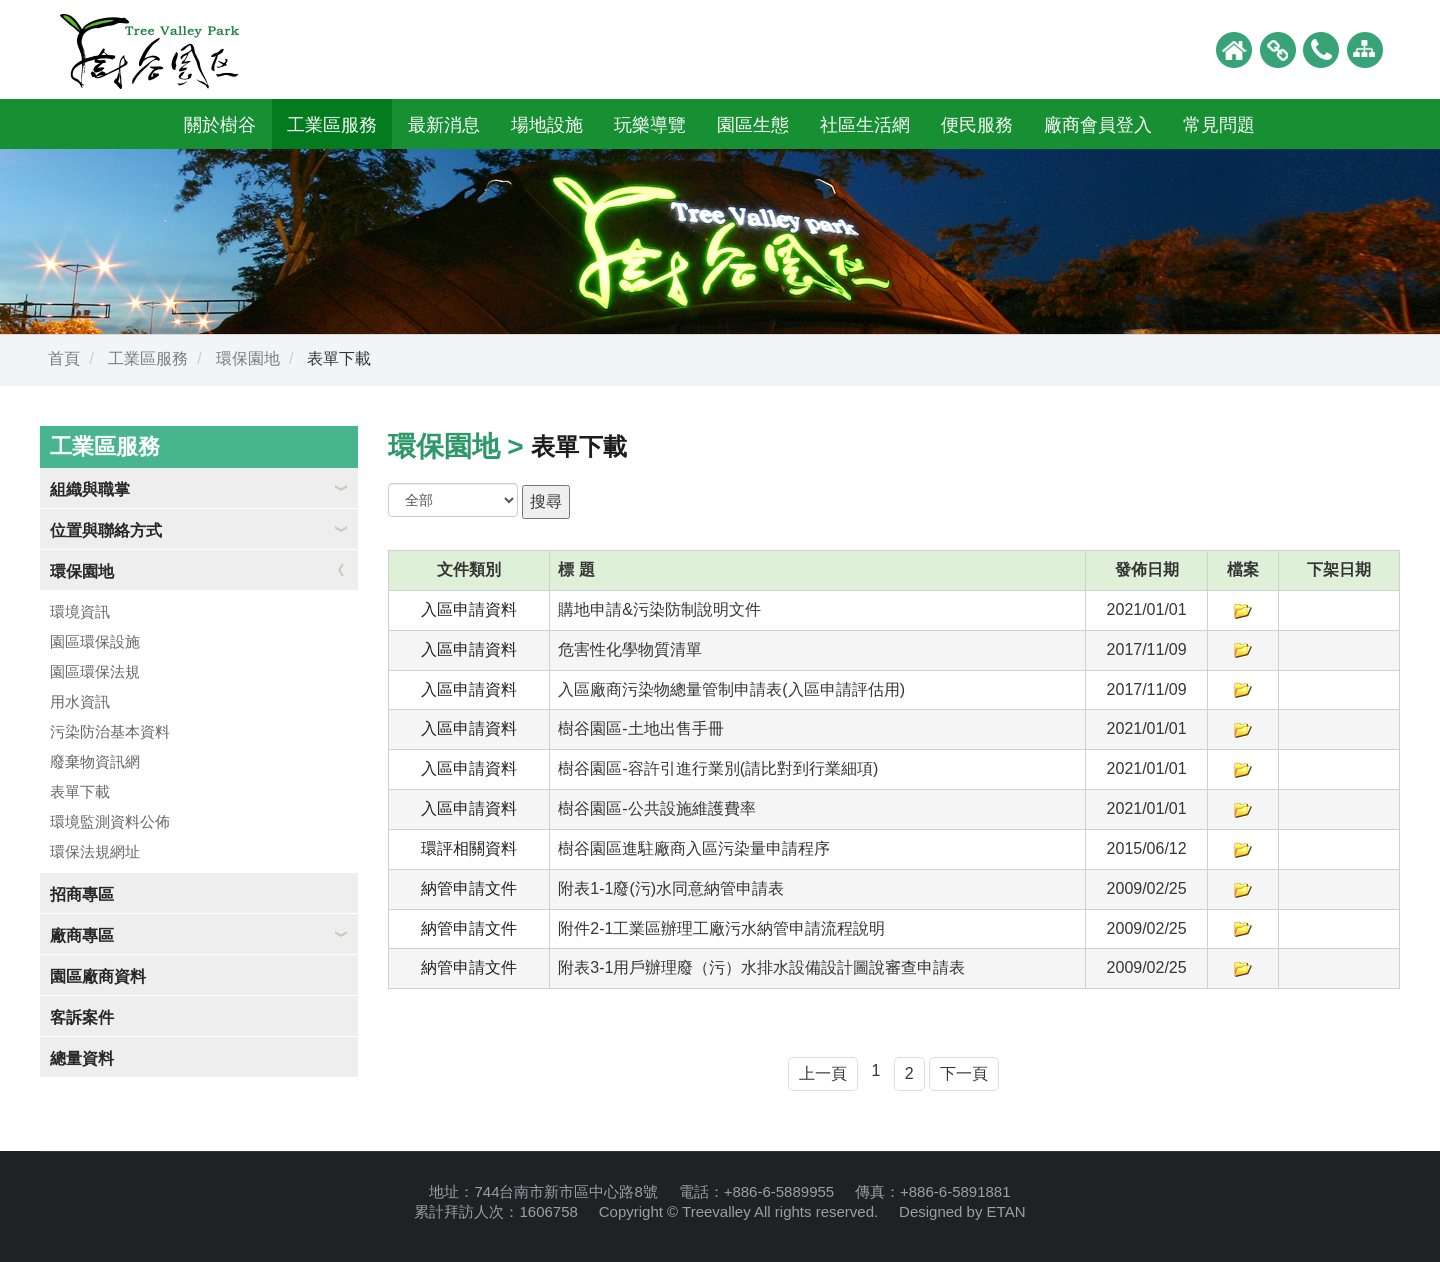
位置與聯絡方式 (106, 530)
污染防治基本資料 (110, 731)
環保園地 (248, 358)
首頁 (64, 358)
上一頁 (823, 1073)
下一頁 (964, 1073)
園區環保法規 (95, 671)
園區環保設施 (95, 641)
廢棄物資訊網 (95, 761)
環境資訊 (80, 611)
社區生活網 (865, 125)
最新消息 (444, 125)
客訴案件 (82, 1017)
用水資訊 (80, 701)
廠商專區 (82, 935)
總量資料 (82, 1058)
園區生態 (753, 125)
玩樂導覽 (650, 125)
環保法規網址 (95, 851)
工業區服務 (332, 125)
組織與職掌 (90, 489)
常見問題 (1219, 125)
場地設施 (547, 125)
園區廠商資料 (98, 976)
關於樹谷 (220, 125)
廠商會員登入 (1098, 125)
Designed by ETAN (962, 1211)
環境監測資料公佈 (110, 821)
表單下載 (80, 791)
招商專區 (82, 894)
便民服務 (977, 125)
